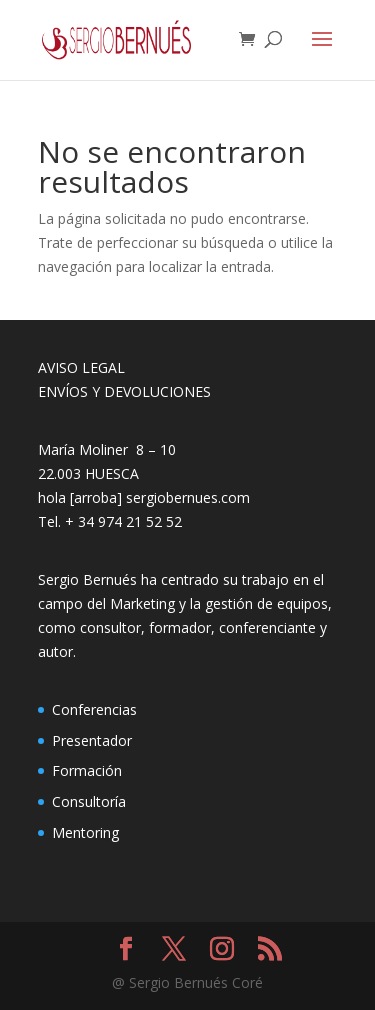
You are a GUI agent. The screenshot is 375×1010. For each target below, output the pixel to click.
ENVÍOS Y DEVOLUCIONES (124, 391)
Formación (87, 770)
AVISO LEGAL (81, 367)
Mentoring (85, 832)
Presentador (92, 740)
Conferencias (94, 709)
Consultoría (89, 801)
